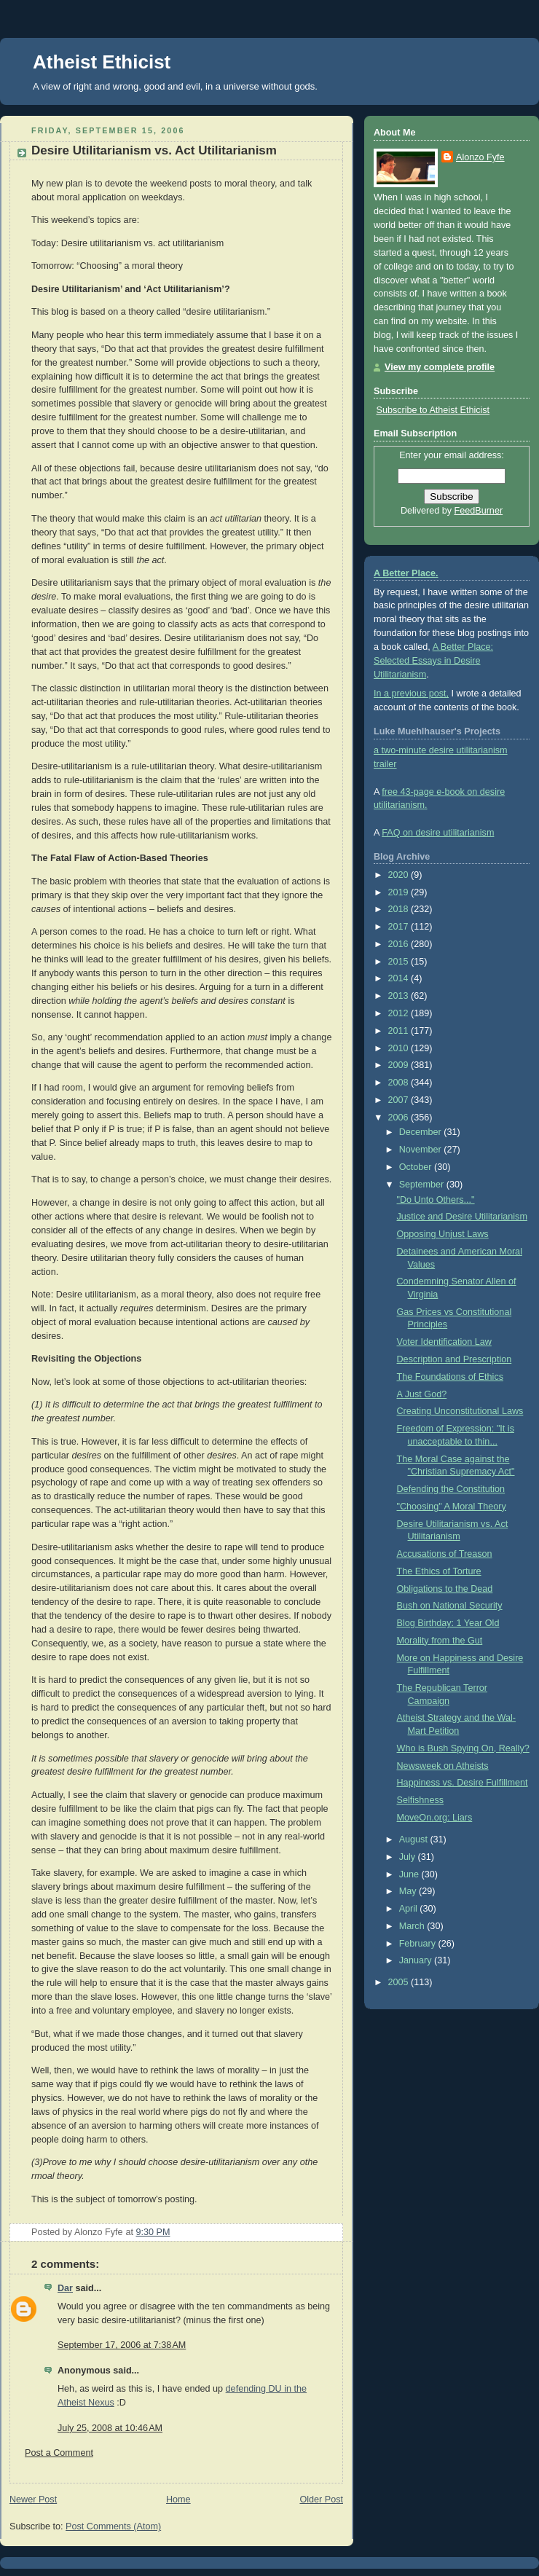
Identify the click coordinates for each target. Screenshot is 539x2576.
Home (178, 2499)
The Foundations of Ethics (450, 1377)
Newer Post (33, 2499)
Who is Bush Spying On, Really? (463, 1748)
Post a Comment (59, 2453)
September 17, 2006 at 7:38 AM (122, 2345)
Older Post (321, 2499)
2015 (400, 962)
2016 (400, 944)
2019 (400, 892)
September (422, 1184)
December (421, 1132)
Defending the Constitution (451, 1489)
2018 (400, 909)
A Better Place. (406, 573)
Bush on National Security (450, 1606)
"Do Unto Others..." (436, 1200)
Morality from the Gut (440, 1640)
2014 (400, 978)
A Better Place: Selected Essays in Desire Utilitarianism (433, 661)
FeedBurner (479, 511)
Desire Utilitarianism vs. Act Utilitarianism (154, 150)
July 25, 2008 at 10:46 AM (110, 2428)
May (409, 1891)
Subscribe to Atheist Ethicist (433, 410)
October (416, 1167)
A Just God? (422, 1394)
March (413, 1926)
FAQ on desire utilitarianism (438, 833)
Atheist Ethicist (101, 62)
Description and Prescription (454, 1359)
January (416, 1960)
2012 (400, 1013)
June (410, 1874)
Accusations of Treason (444, 1554)
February (418, 1944)
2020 (400, 875)
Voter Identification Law (444, 1342)
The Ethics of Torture (439, 1571)
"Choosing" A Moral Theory (451, 1506)
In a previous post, (411, 693)
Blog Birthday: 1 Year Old (448, 1623)
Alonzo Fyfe (480, 157)
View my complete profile (440, 367)
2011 (400, 1031)
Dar (65, 2288)
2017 (400, 927)
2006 (400, 1117)
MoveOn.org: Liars (435, 1818)
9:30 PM (153, 2232)
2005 (400, 1982)
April (409, 1909)
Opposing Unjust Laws (443, 1234)
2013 (400, 996)
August (414, 1839)
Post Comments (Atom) (113, 2526)
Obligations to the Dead (445, 1589)
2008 (400, 1082)
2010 (400, 1048)
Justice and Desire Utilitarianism (462, 1217)
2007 (400, 1100)
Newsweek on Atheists (443, 1766)
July (408, 1857)
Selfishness (420, 1800)
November (421, 1149)
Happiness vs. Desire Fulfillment (462, 1783)
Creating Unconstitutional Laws (460, 1411)
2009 (400, 1065)
